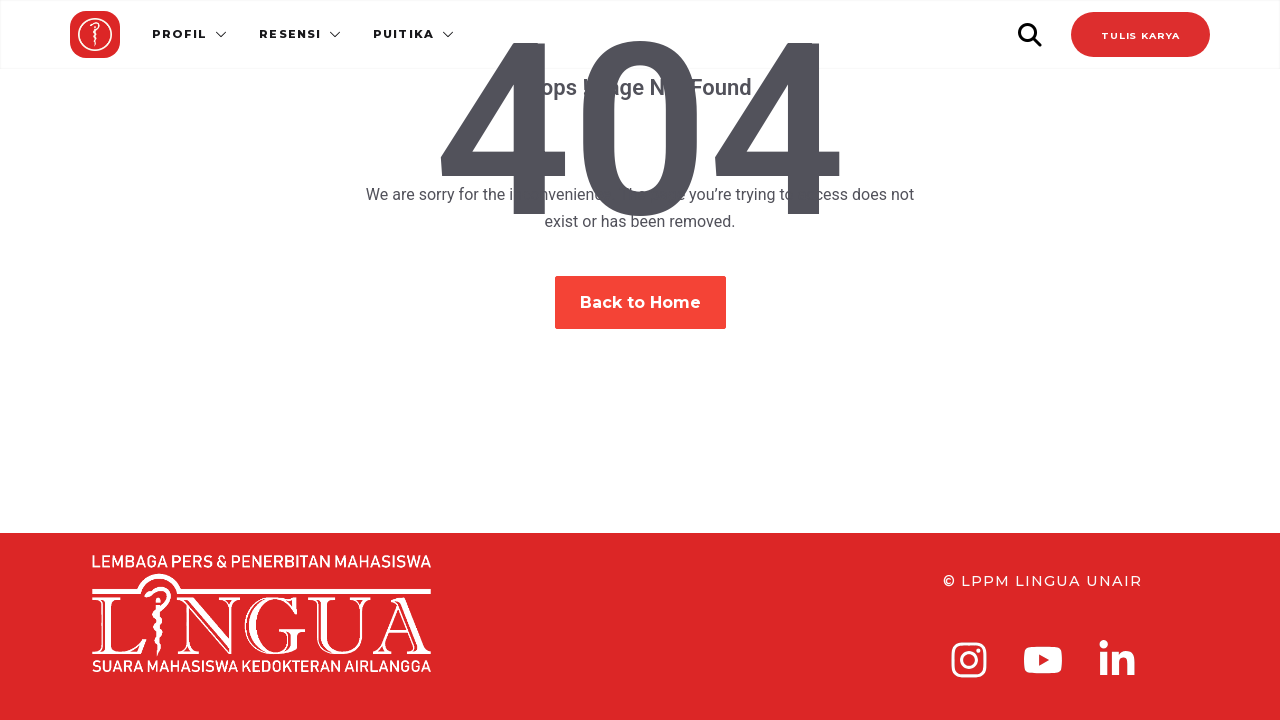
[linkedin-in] (1117, 660)
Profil (180, 34)
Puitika (403, 34)
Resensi (290, 34)
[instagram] (969, 660)
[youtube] (1043, 660)
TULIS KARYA (1141, 35)
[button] (217, 34)
